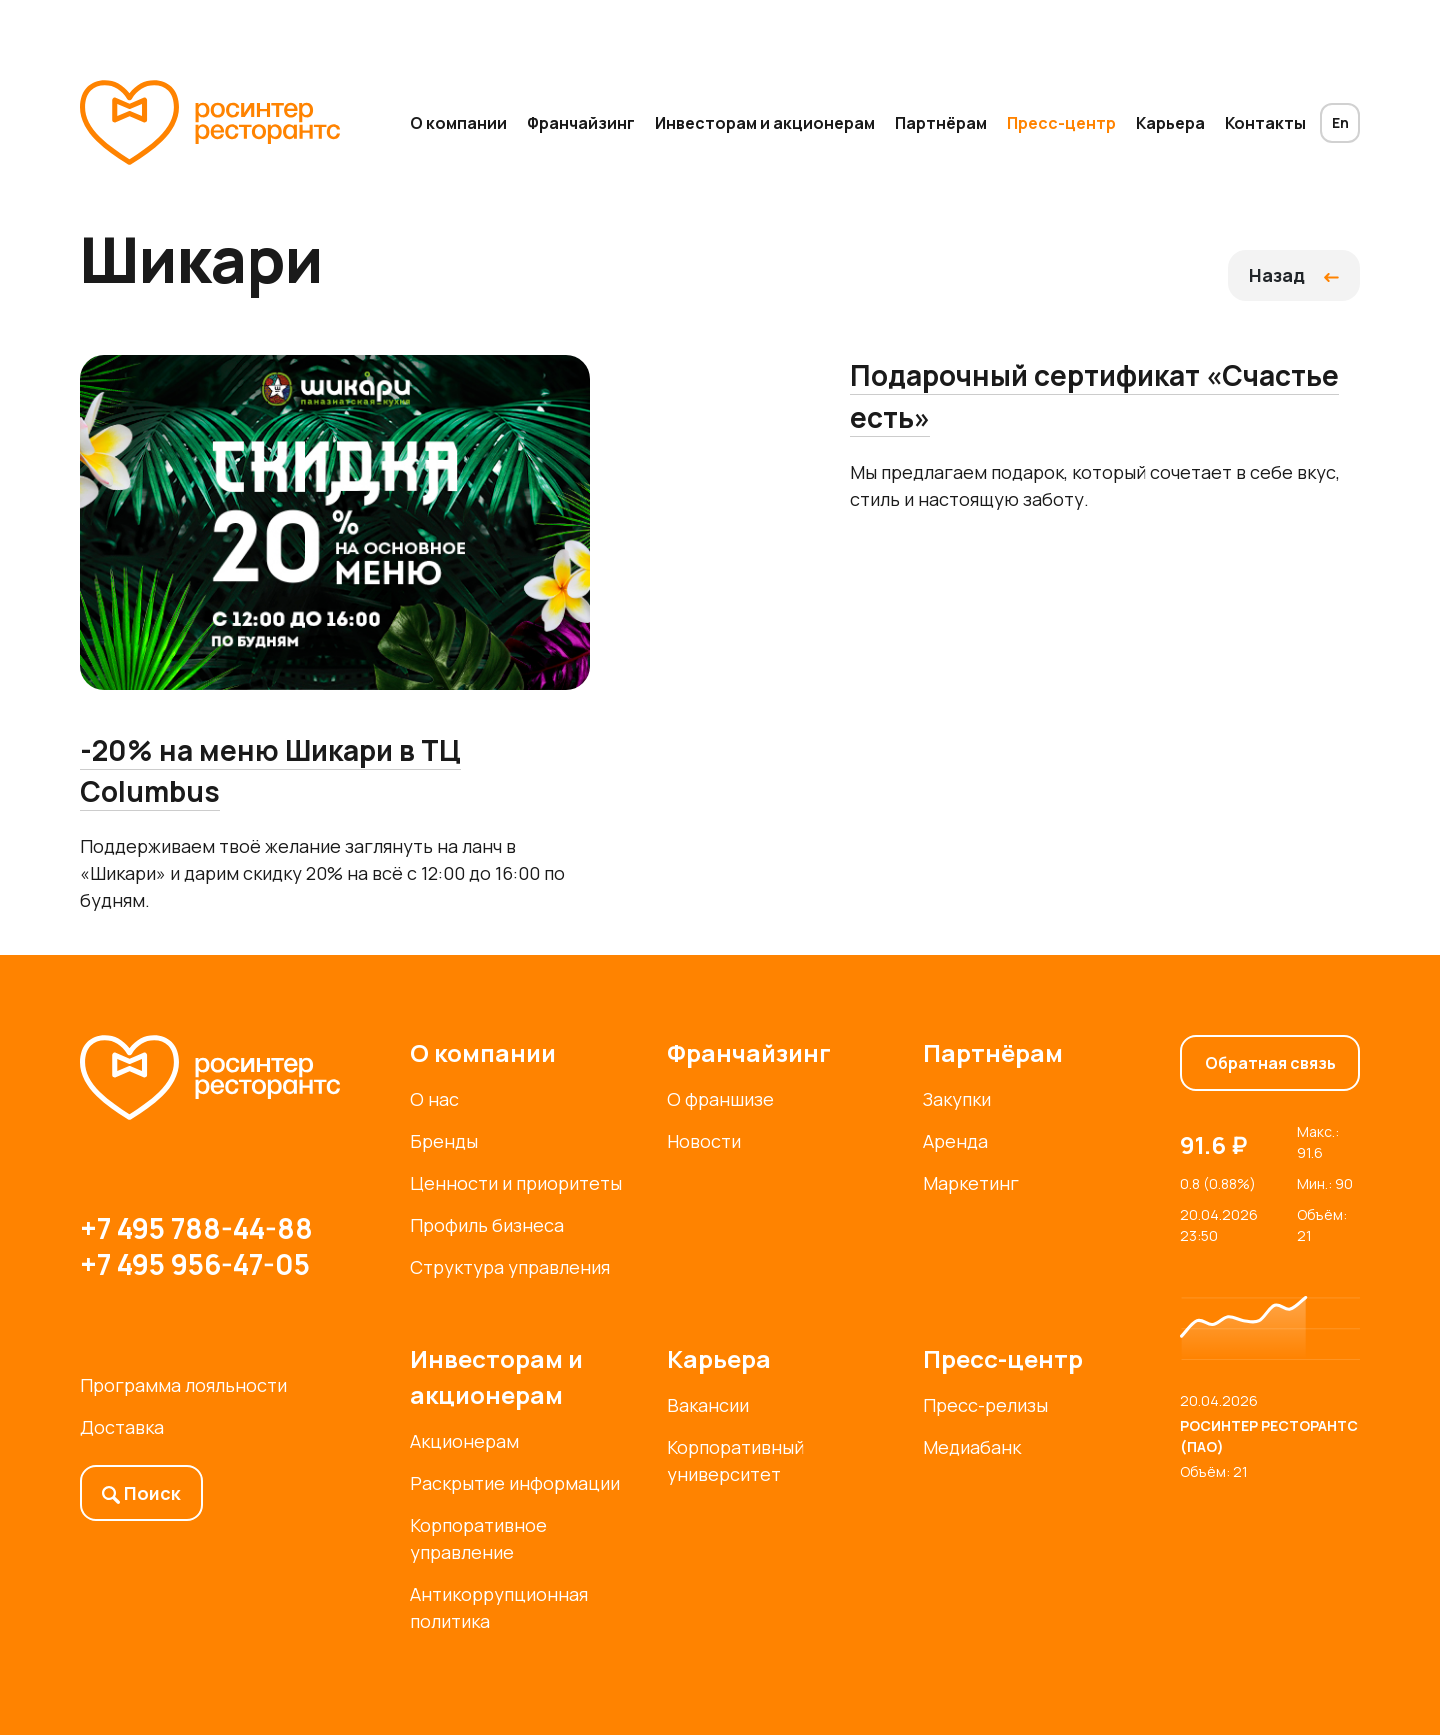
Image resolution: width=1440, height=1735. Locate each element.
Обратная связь (1270, 1063)
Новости (704, 1141)
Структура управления (510, 1267)
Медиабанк (972, 1447)
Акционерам (464, 1441)
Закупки (957, 1099)
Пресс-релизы (985, 1405)
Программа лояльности (183, 1385)
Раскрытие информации (515, 1483)
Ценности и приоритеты (516, 1183)
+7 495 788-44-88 (196, 1228)
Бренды (444, 1141)
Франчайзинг (581, 123)
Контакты (1265, 123)
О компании (458, 123)
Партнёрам (941, 123)
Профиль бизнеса (487, 1225)
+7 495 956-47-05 (195, 1264)
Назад (1294, 275)
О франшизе (720, 1099)
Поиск (141, 1493)
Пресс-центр (1061, 123)
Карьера (1170, 123)
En (1340, 122)
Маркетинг (971, 1183)
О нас (434, 1099)
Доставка (122, 1427)
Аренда (955, 1141)
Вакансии (708, 1405)
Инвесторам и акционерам (765, 123)
